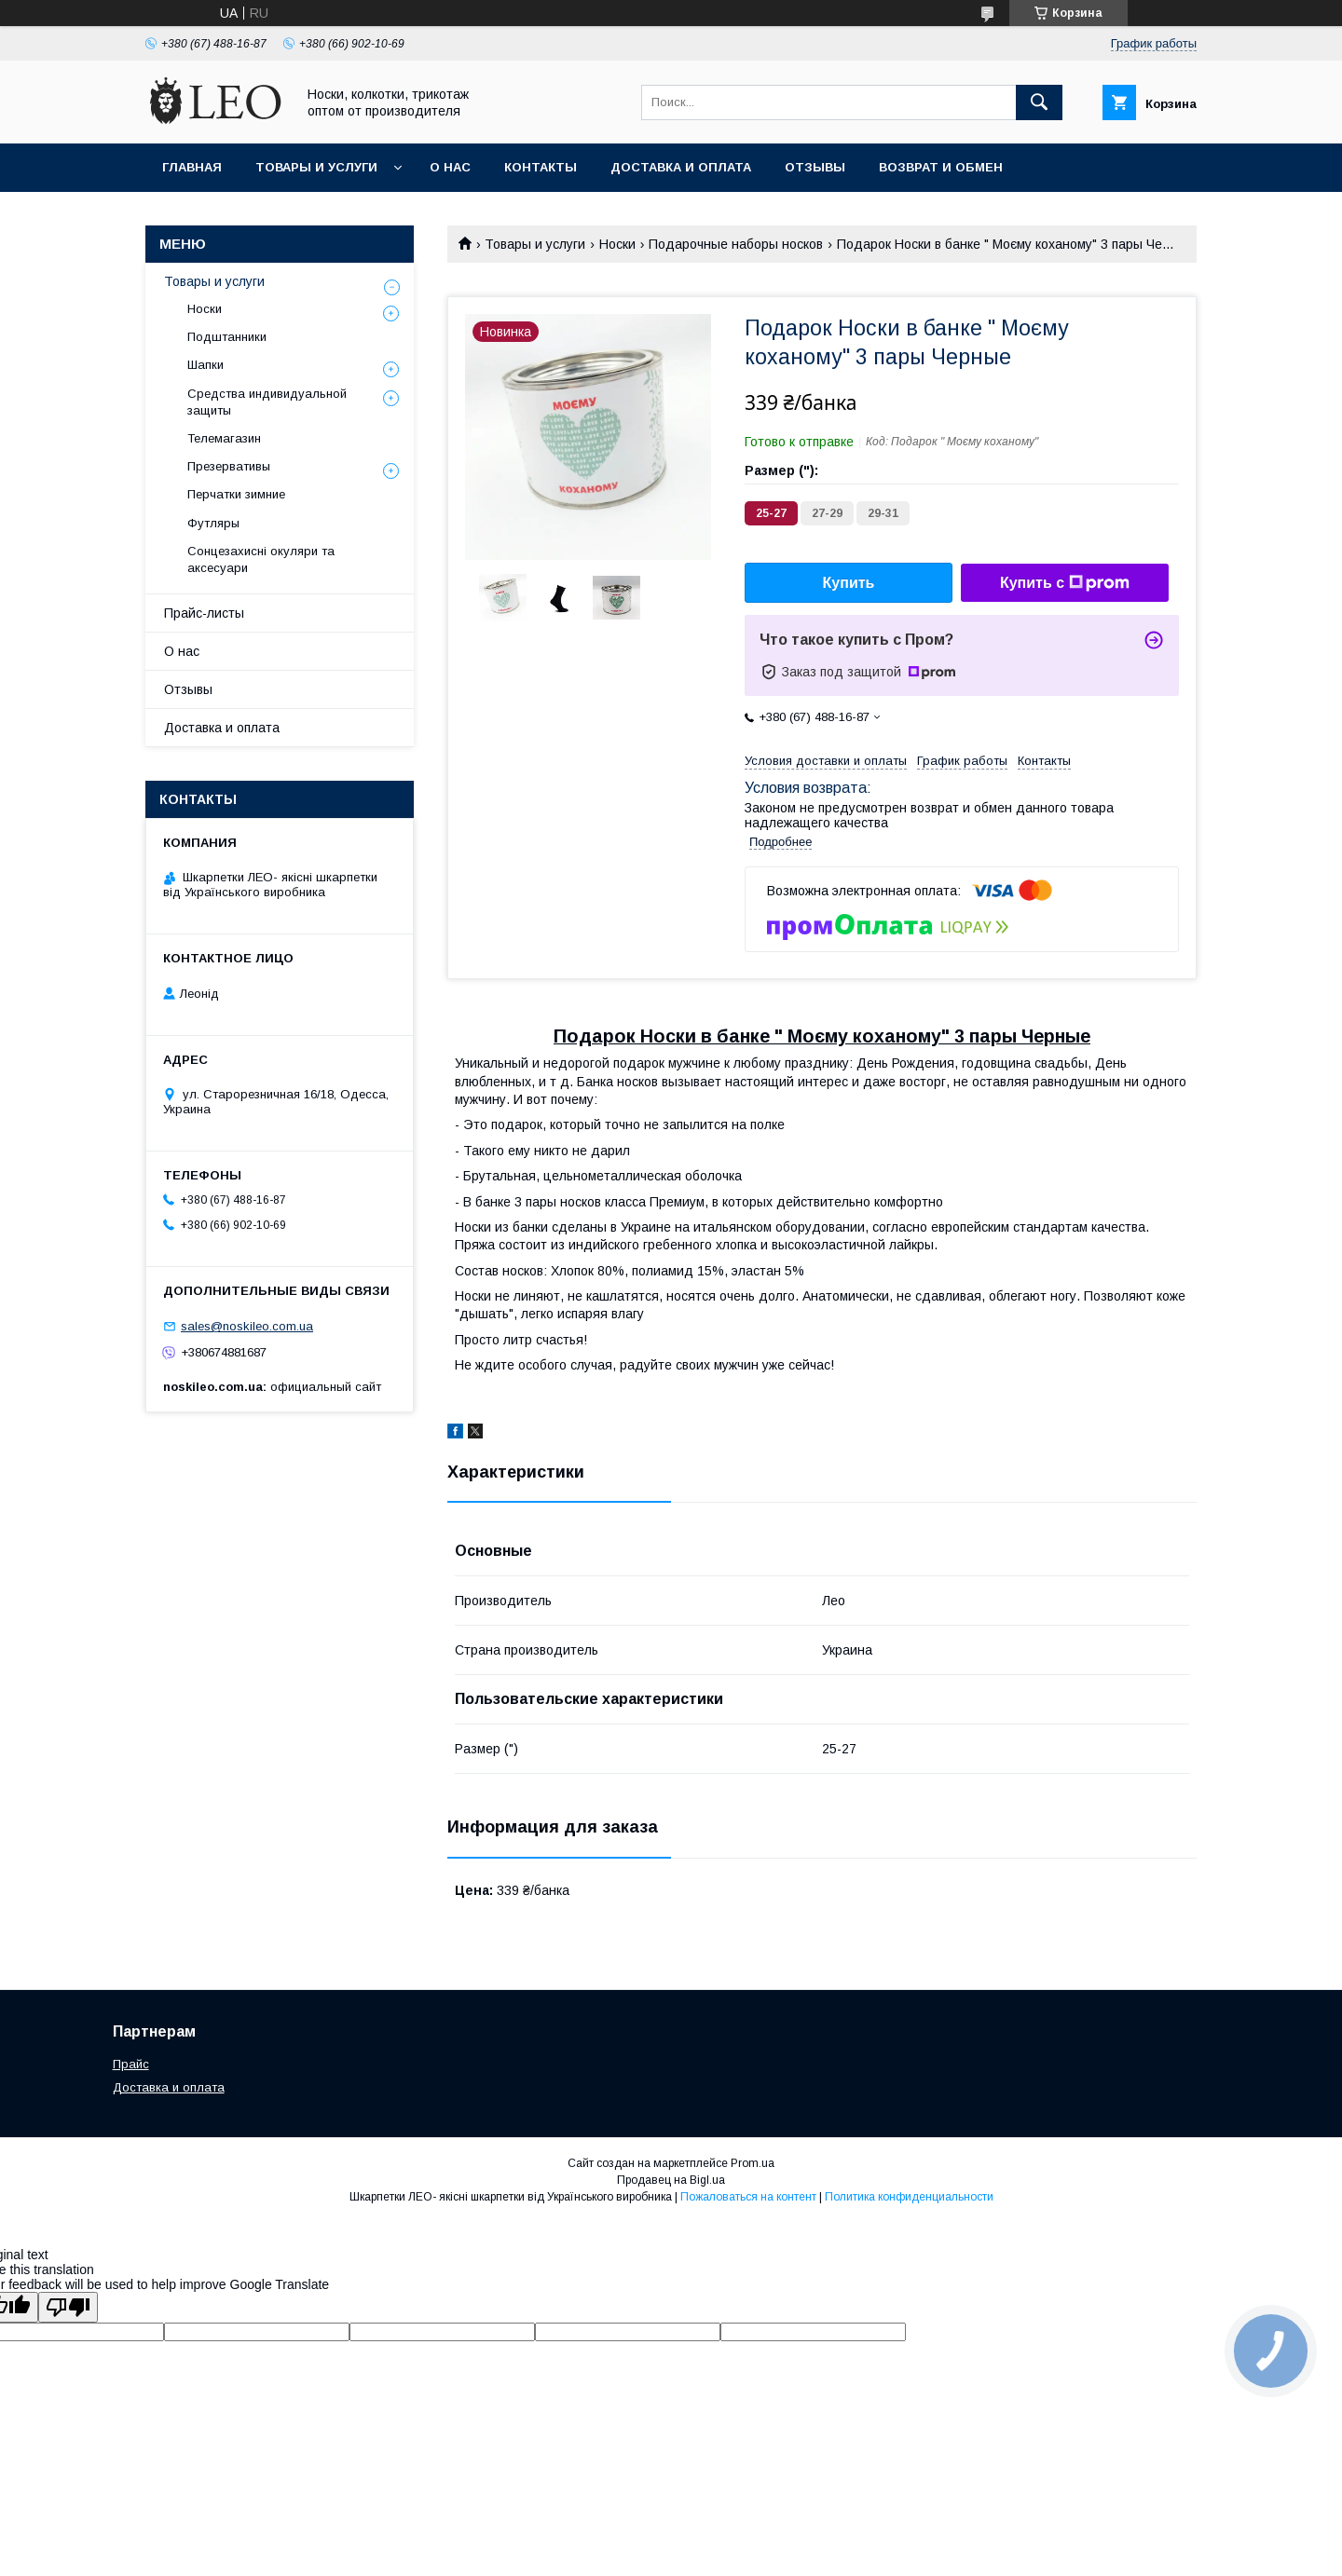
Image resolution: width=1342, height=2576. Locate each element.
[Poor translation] (68, 2307)
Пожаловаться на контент (748, 2196)
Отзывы (815, 167)
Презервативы (228, 466)
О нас (450, 167)
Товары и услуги (316, 167)
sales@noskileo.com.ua (247, 1326)
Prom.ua (752, 2163)
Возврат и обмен (941, 167)
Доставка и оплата (680, 167)
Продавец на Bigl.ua (671, 2180)
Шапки (205, 365)
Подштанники (227, 337)
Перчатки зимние (236, 494)
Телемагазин (224, 438)
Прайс (131, 2064)
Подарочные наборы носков (736, 244)
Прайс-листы (204, 613)
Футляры (213, 523)
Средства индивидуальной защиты (267, 402)
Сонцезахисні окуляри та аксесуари (261, 559)
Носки (617, 244)
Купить (849, 583)
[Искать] (1039, 102)
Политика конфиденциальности (909, 2196)
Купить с (1065, 583)
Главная (192, 167)
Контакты (540, 167)
